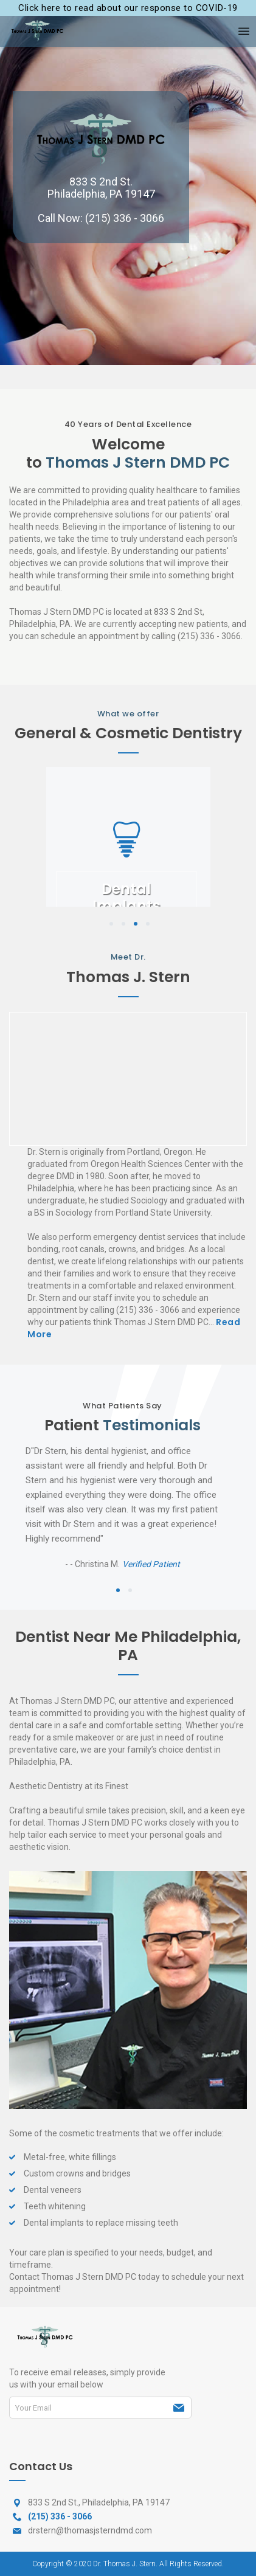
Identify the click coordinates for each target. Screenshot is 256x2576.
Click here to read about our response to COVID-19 (128, 7)
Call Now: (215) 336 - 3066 (101, 218)
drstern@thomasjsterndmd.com (90, 2530)
